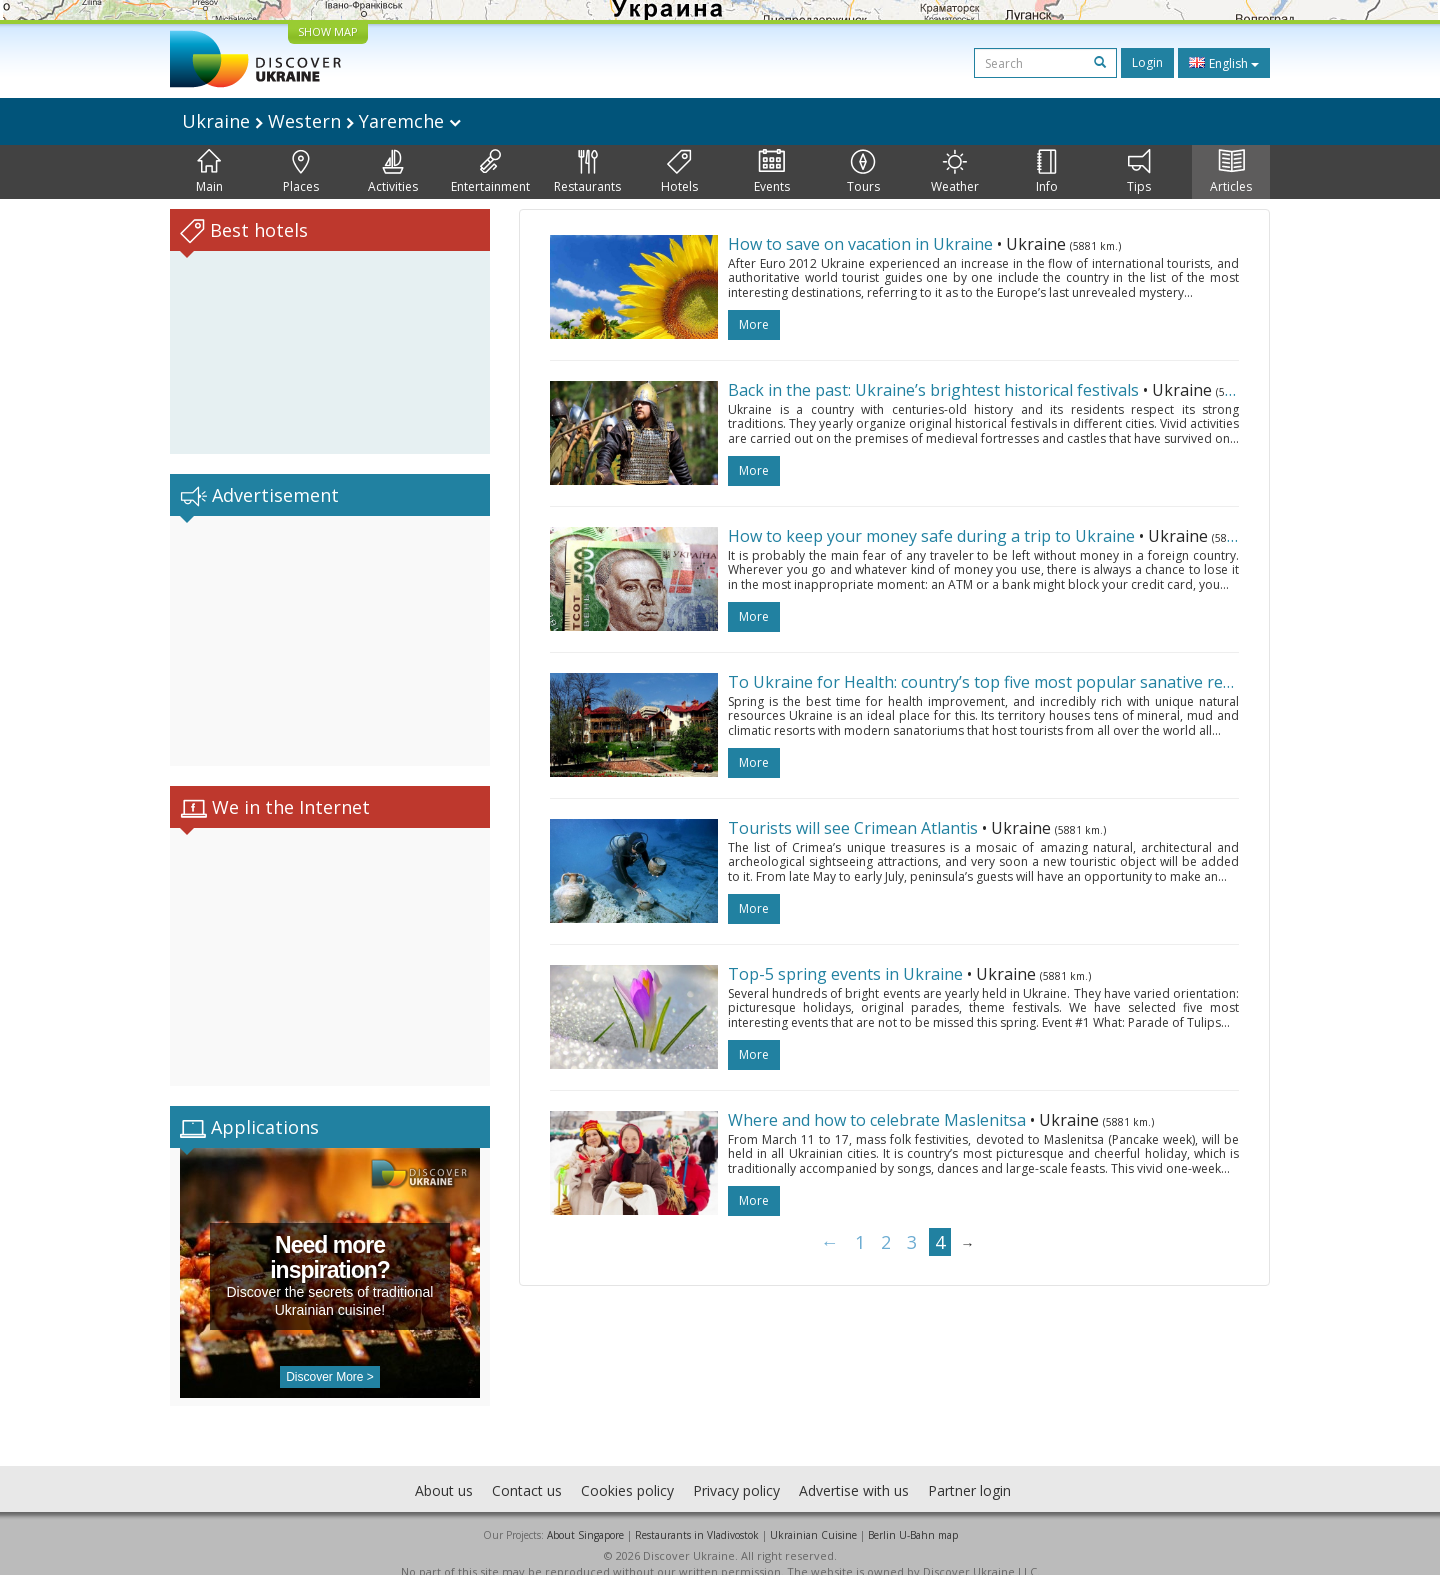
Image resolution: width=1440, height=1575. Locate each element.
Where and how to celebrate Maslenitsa (877, 1120)
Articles (1231, 172)
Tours (863, 172)
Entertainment (490, 172)
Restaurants (587, 172)
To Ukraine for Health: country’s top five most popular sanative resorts (995, 682)
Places (301, 172)
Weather (955, 172)
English (1224, 63)
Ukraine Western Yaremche (321, 121)
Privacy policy (736, 1470)
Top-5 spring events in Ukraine (845, 974)
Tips (1139, 172)
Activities (393, 172)
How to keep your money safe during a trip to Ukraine (931, 536)
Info (1047, 172)
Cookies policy (627, 1470)
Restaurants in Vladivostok (697, 1515)
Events (772, 172)
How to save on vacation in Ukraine (860, 244)
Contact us (527, 1470)
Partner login (969, 1470)
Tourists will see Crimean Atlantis (853, 828)
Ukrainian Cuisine (813, 1515)
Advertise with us (854, 1470)
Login (1147, 62)
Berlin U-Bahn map (913, 1515)
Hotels (679, 172)
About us (444, 1470)
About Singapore (585, 1515)
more (754, 324)
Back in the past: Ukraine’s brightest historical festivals (933, 390)
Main (209, 172)
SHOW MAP (328, 31)
